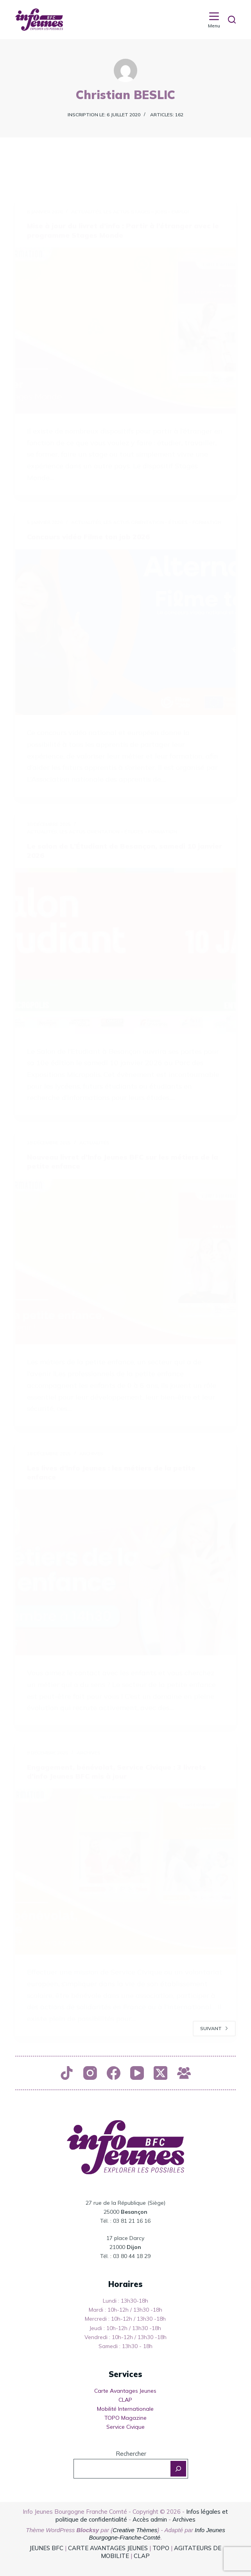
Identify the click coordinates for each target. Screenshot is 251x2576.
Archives (183, 2519)
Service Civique (125, 2426)
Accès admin (150, 2519)
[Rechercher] (232, 19)
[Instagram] (90, 2073)
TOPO (160, 2548)
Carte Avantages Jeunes (125, 2390)
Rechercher (131, 2453)
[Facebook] (113, 2073)
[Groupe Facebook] (184, 2073)
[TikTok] (67, 2073)
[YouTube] (137, 2073)
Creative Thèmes (135, 2530)
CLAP (125, 2399)
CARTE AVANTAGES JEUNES (107, 2548)
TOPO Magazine (125, 2417)
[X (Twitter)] (160, 2073)
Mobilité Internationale (125, 2408)
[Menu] (214, 19)
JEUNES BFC (46, 2548)
